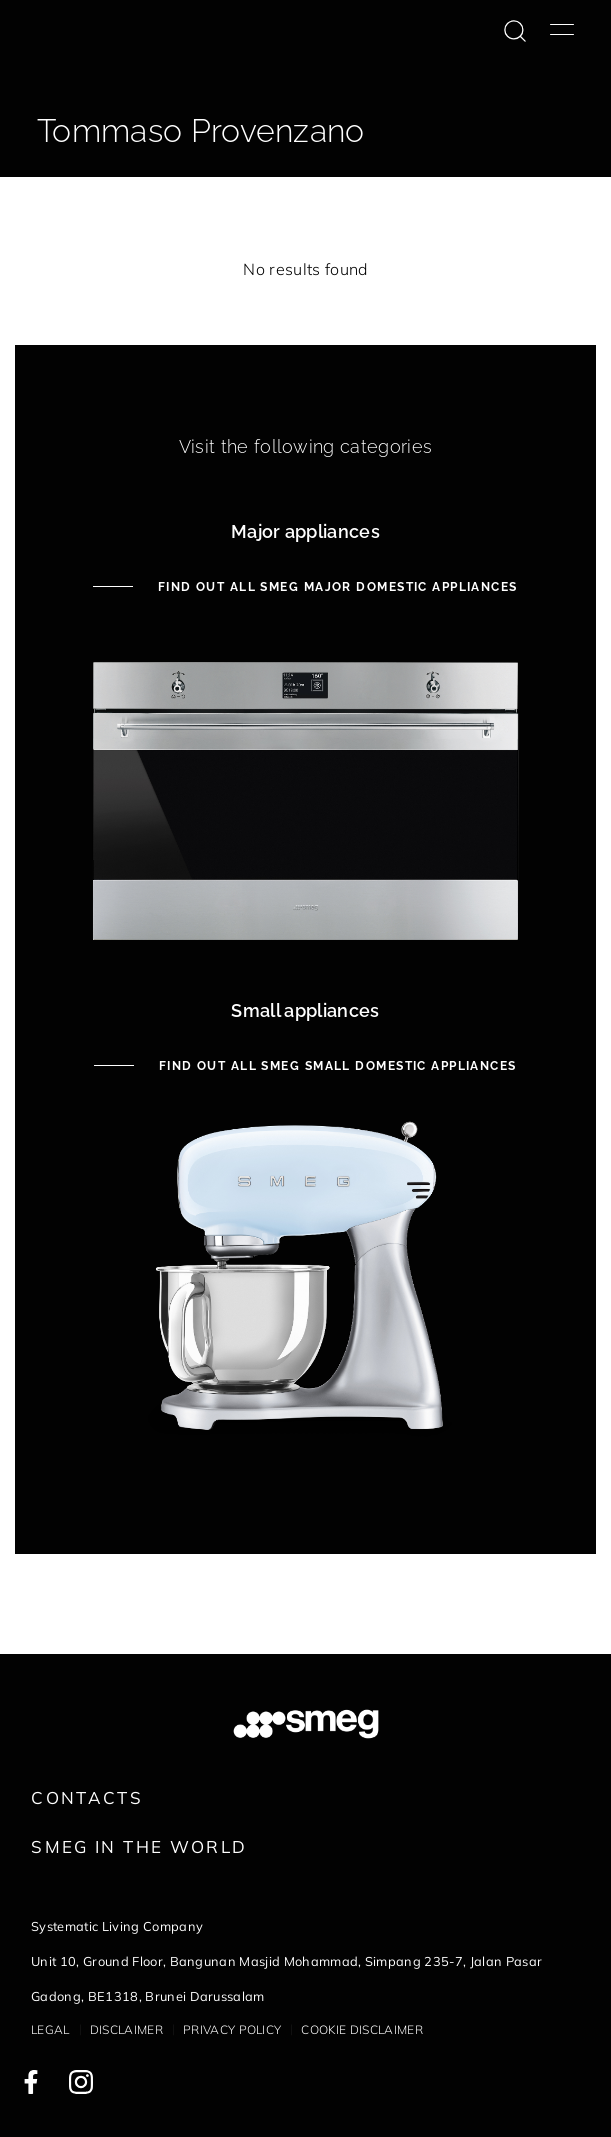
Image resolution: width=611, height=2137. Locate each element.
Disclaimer (126, 2029)
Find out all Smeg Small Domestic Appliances (335, 1066)
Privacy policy (232, 2029)
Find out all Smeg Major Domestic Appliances (335, 587)
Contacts (87, 1797)
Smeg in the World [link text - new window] (139, 1846)
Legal (50, 2029)
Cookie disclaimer (361, 2029)
